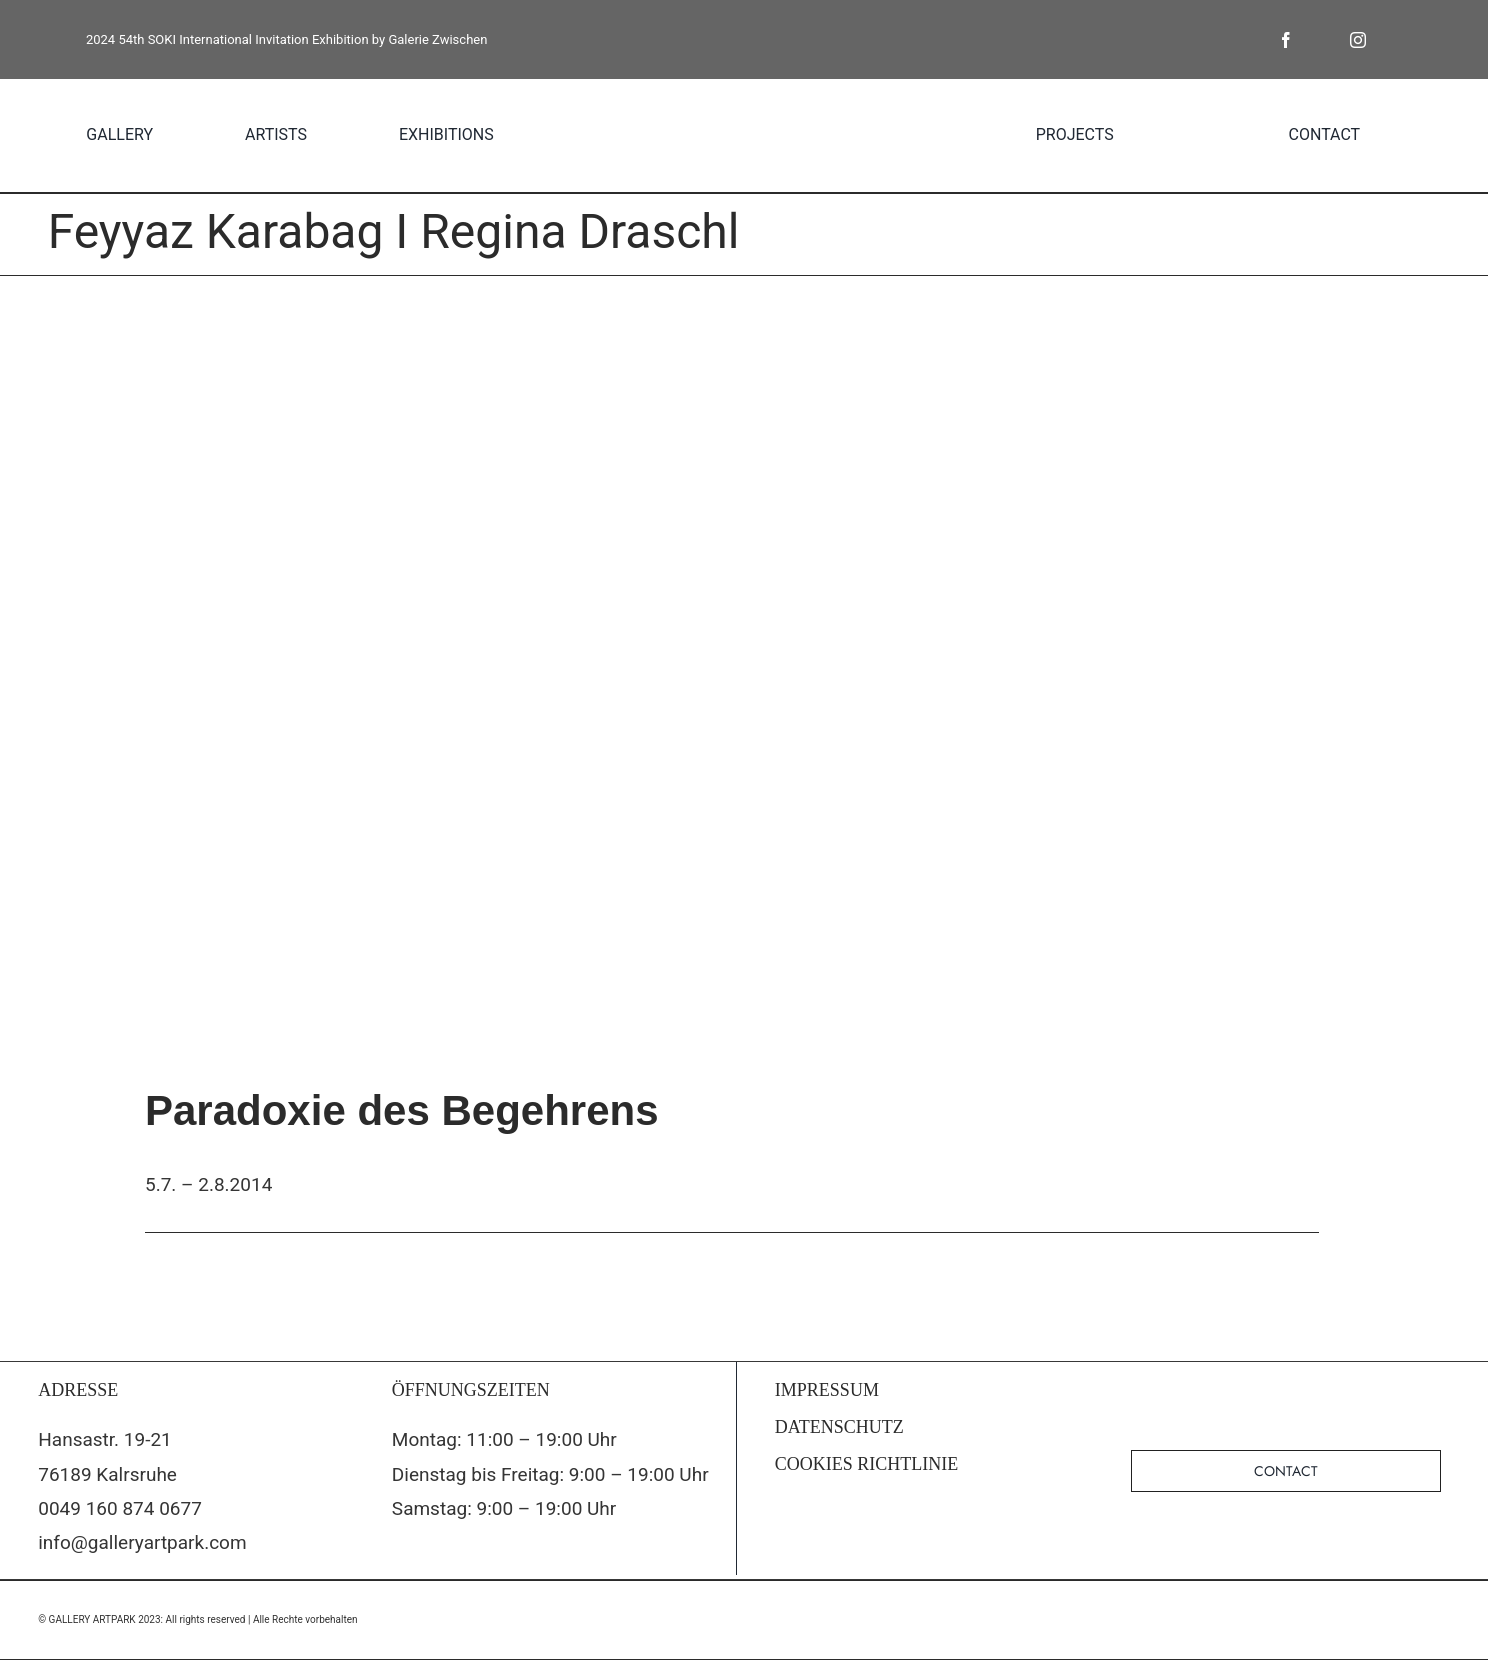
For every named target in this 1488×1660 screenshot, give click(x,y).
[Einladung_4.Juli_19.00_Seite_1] (744, 662)
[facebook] (1286, 40)
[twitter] (1322, 40)
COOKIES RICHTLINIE (866, 1464)
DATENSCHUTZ (839, 1427)
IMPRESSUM (827, 1390)
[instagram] (1358, 40)
